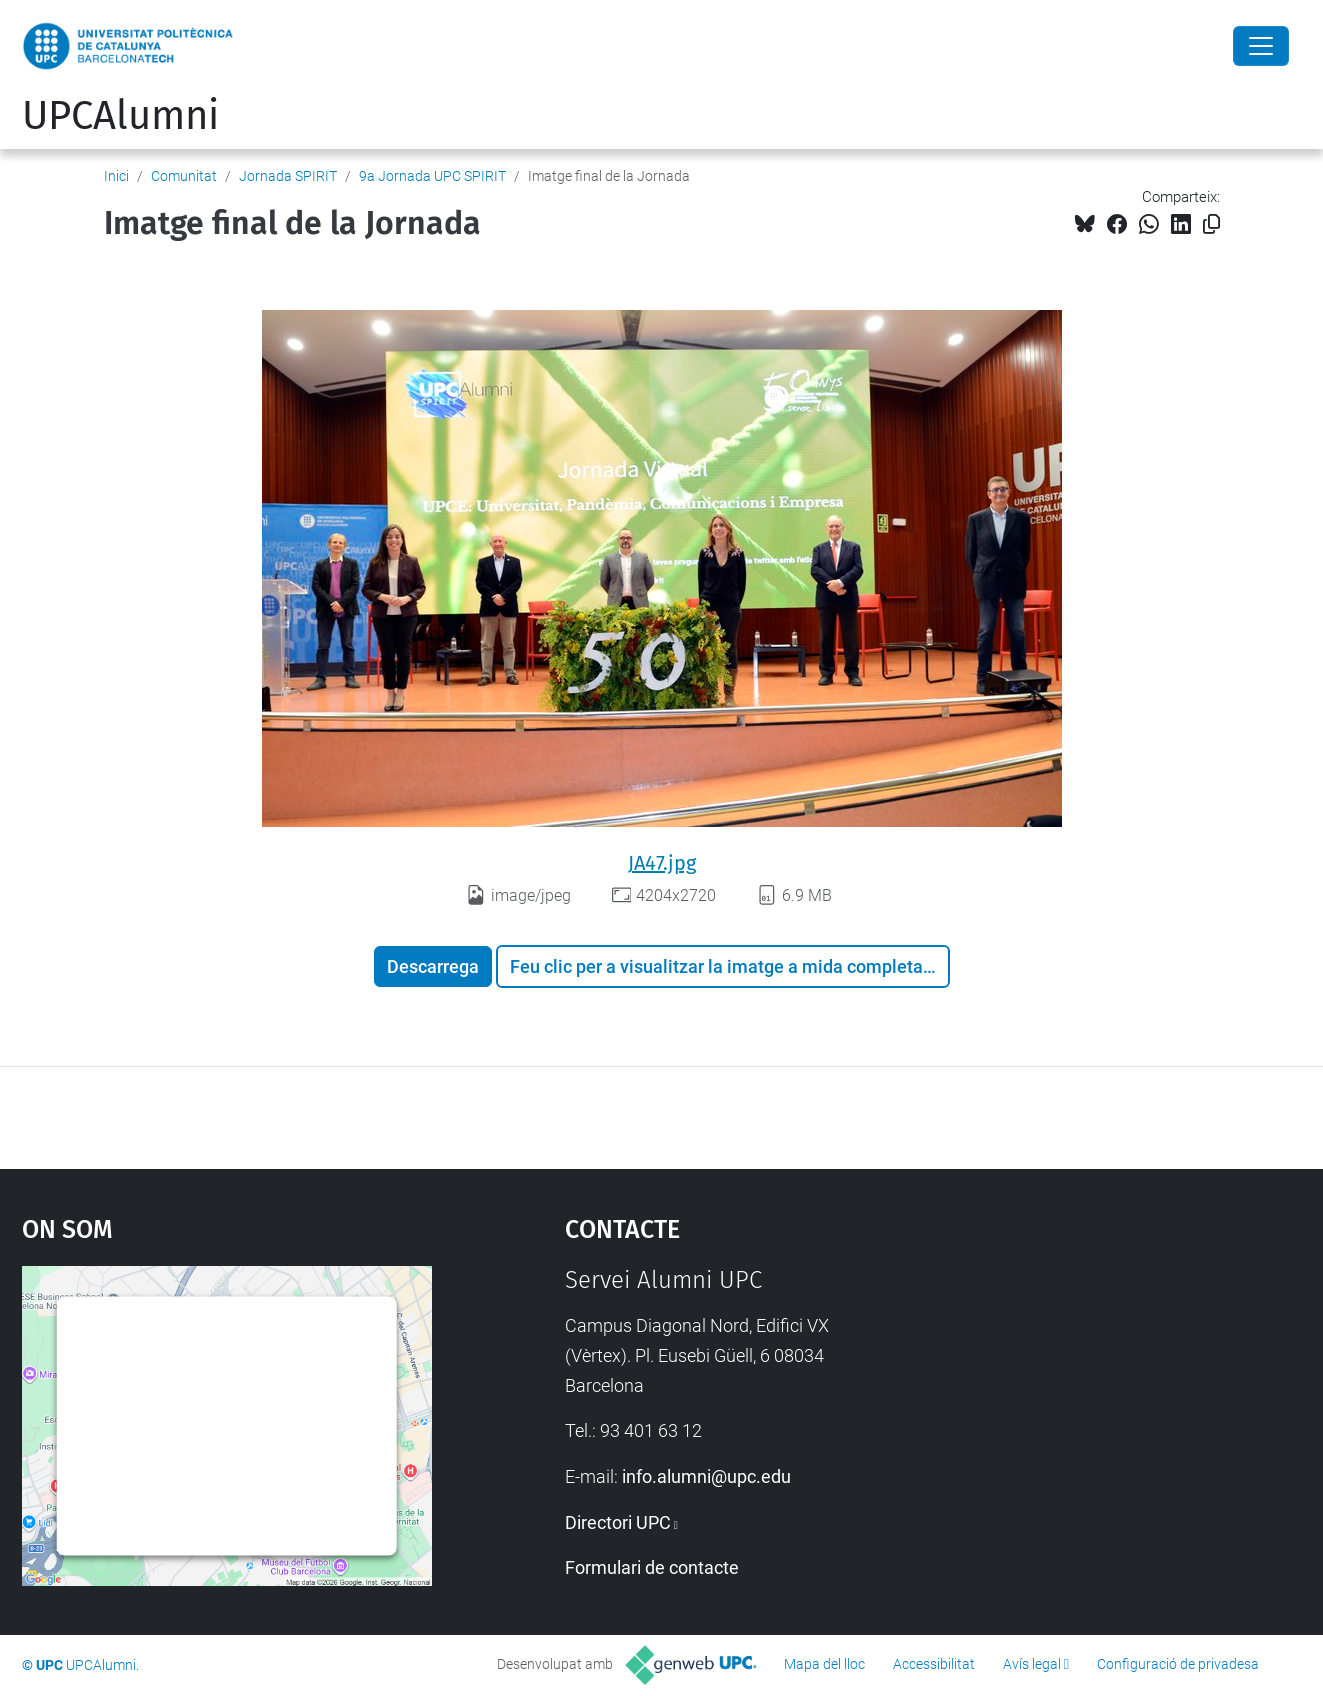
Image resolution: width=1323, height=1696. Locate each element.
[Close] (1261, 46)
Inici (116, 176)
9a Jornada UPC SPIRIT (432, 176)
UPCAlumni (120, 116)
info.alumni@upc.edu (706, 1476)
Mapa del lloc (824, 1664)
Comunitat (184, 176)
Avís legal (1032, 1664)
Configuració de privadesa (1178, 1664)
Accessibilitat (934, 1664)
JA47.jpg (662, 863)
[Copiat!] (1211, 224)
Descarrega (433, 966)
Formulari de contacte (652, 1567)
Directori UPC (618, 1522)
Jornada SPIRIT (288, 176)
